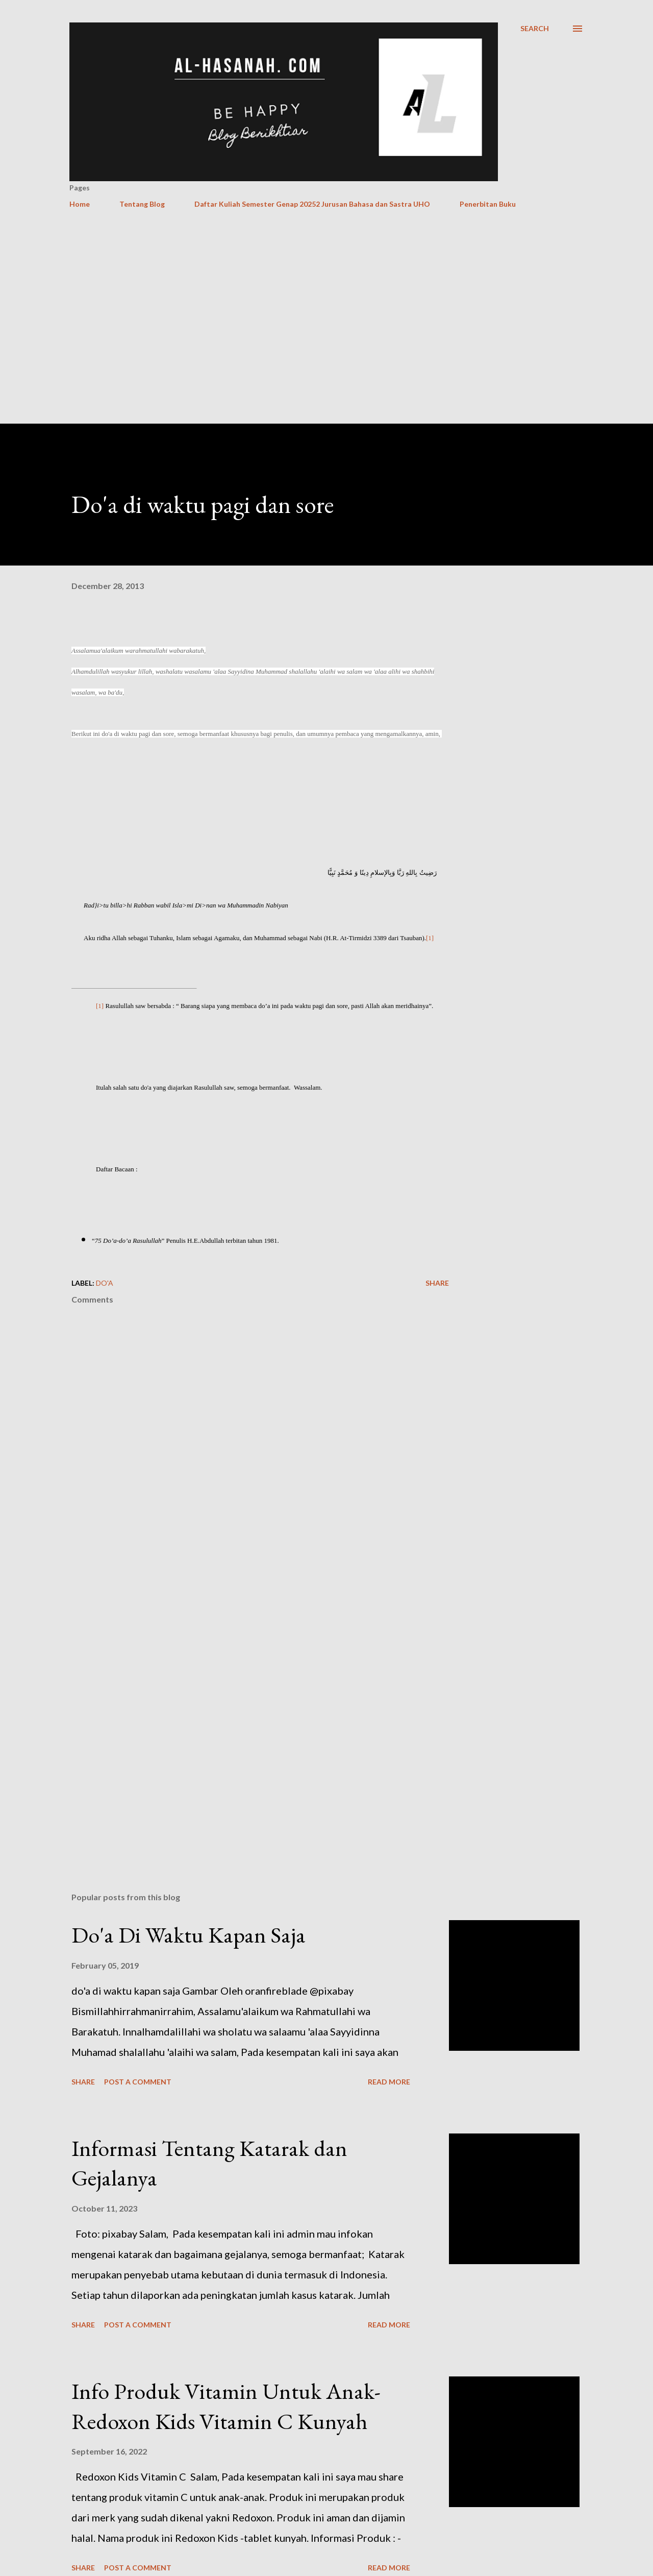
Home (79, 204)
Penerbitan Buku (488, 204)
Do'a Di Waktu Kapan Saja (188, 1934)
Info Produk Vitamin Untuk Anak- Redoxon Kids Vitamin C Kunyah (226, 2406)
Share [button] (437, 1283)
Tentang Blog (142, 204)
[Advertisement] (316, 239)
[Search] (534, 28)
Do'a (104, 1283)
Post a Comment (137, 2081)
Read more (389, 2081)
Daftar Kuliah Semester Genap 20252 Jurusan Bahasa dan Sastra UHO (312, 204)
